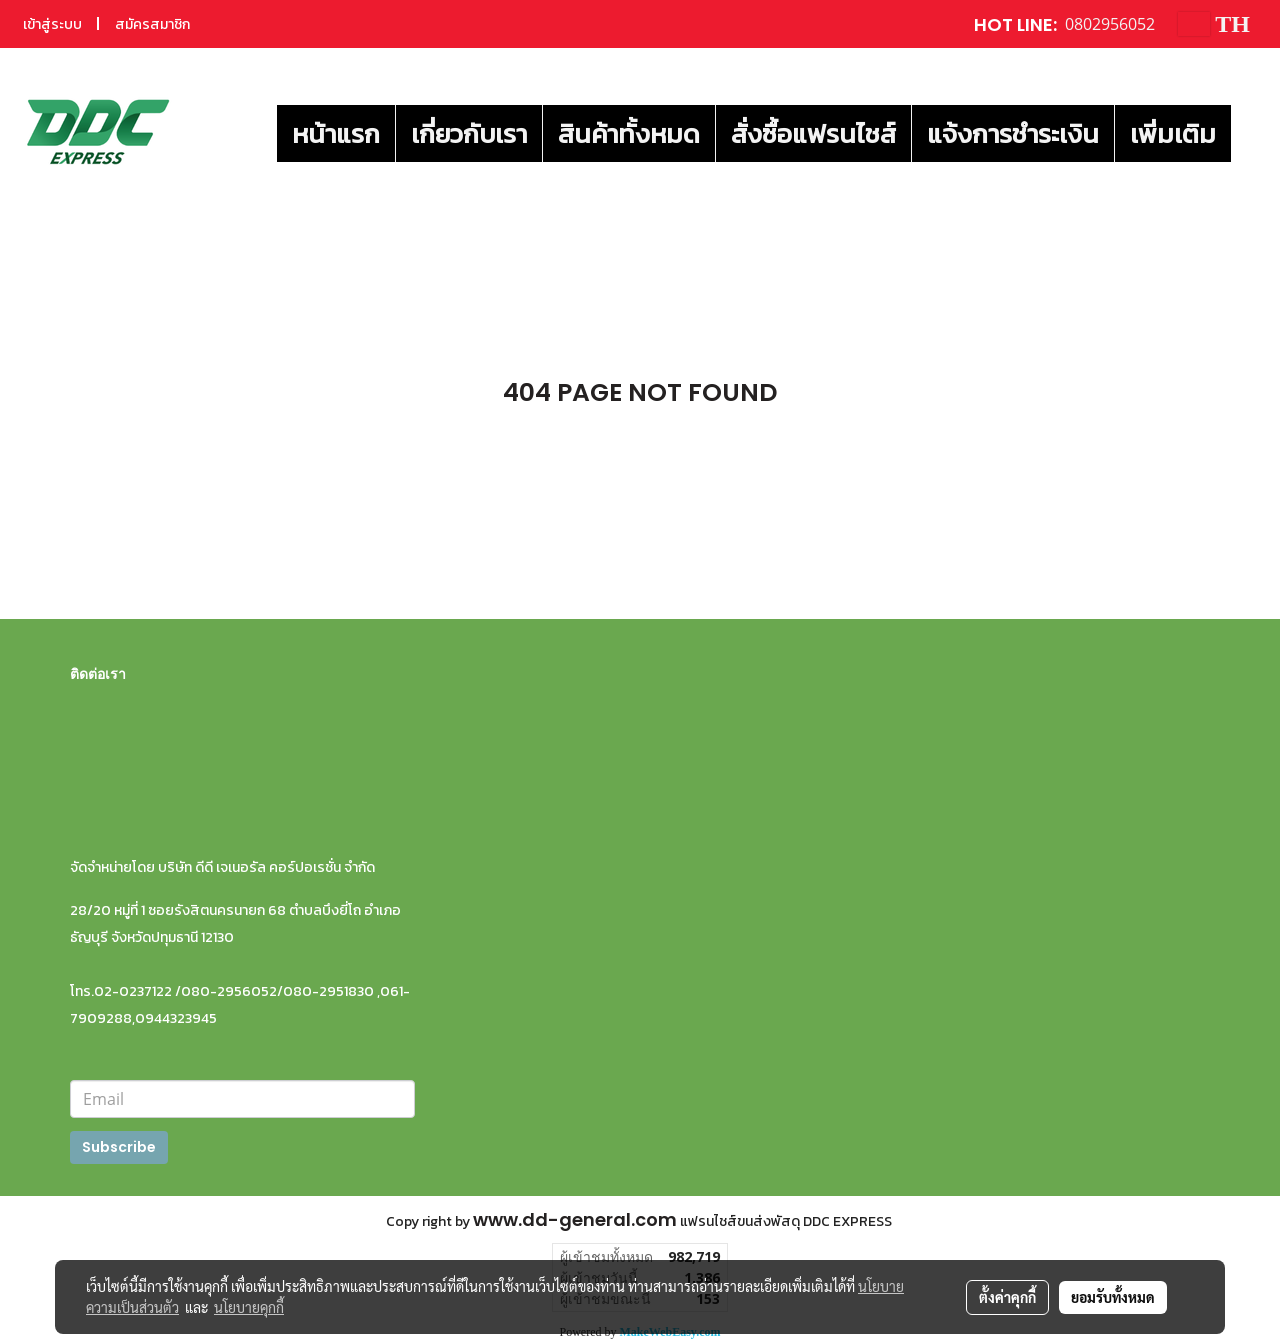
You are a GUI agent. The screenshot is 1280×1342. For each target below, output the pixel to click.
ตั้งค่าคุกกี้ (1007, 1297)
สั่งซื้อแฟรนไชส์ (813, 133)
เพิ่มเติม (1173, 133)
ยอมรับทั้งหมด (1113, 1297)
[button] (1249, 133)
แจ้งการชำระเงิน (1013, 133)
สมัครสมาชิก (152, 24)
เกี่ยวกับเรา (469, 133)
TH (1214, 24)
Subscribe (119, 1147)
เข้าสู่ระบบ (52, 24)
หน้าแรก (336, 133)
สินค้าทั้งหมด (629, 133)
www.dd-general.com (575, 1219)
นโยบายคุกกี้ (249, 1307)
